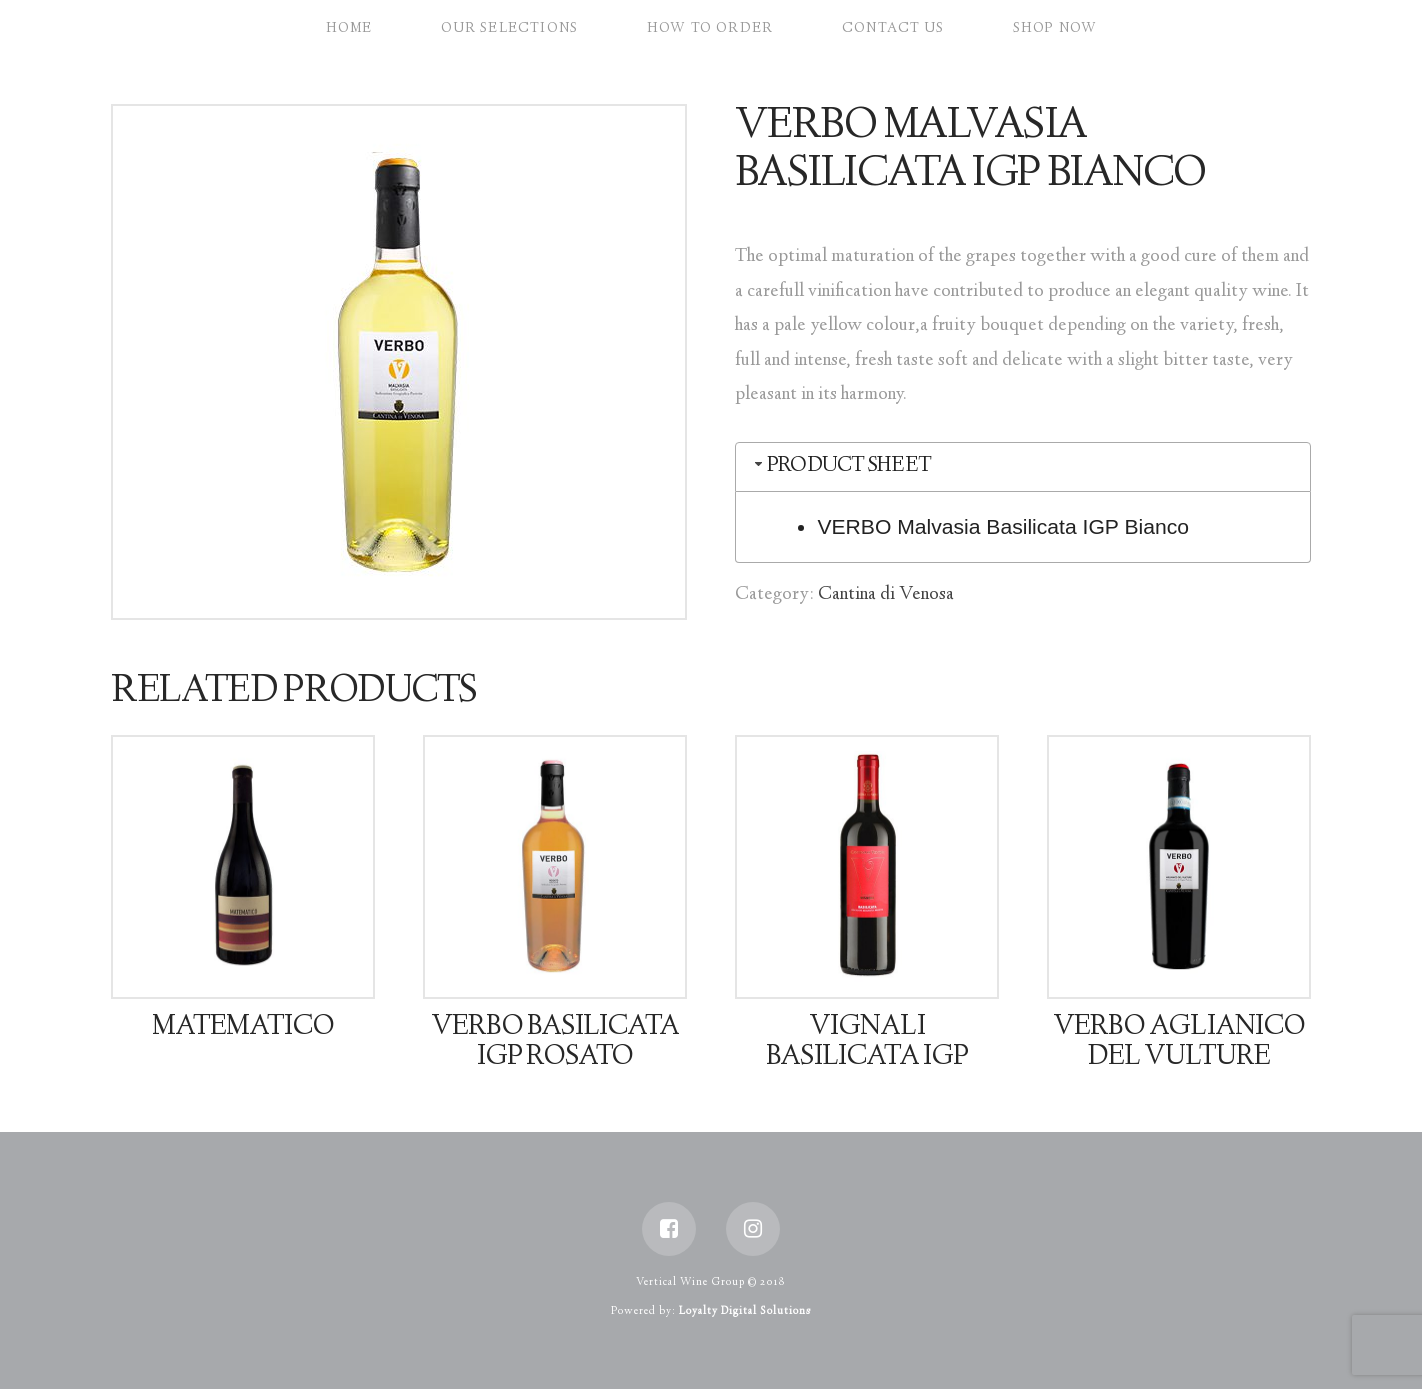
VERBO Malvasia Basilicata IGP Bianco (1003, 526)
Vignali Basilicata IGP (866, 1043)
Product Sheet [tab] (841, 466)
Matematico (243, 1028)
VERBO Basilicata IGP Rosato (555, 1043)
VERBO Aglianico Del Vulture (1178, 1043)
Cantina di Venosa (886, 595)
